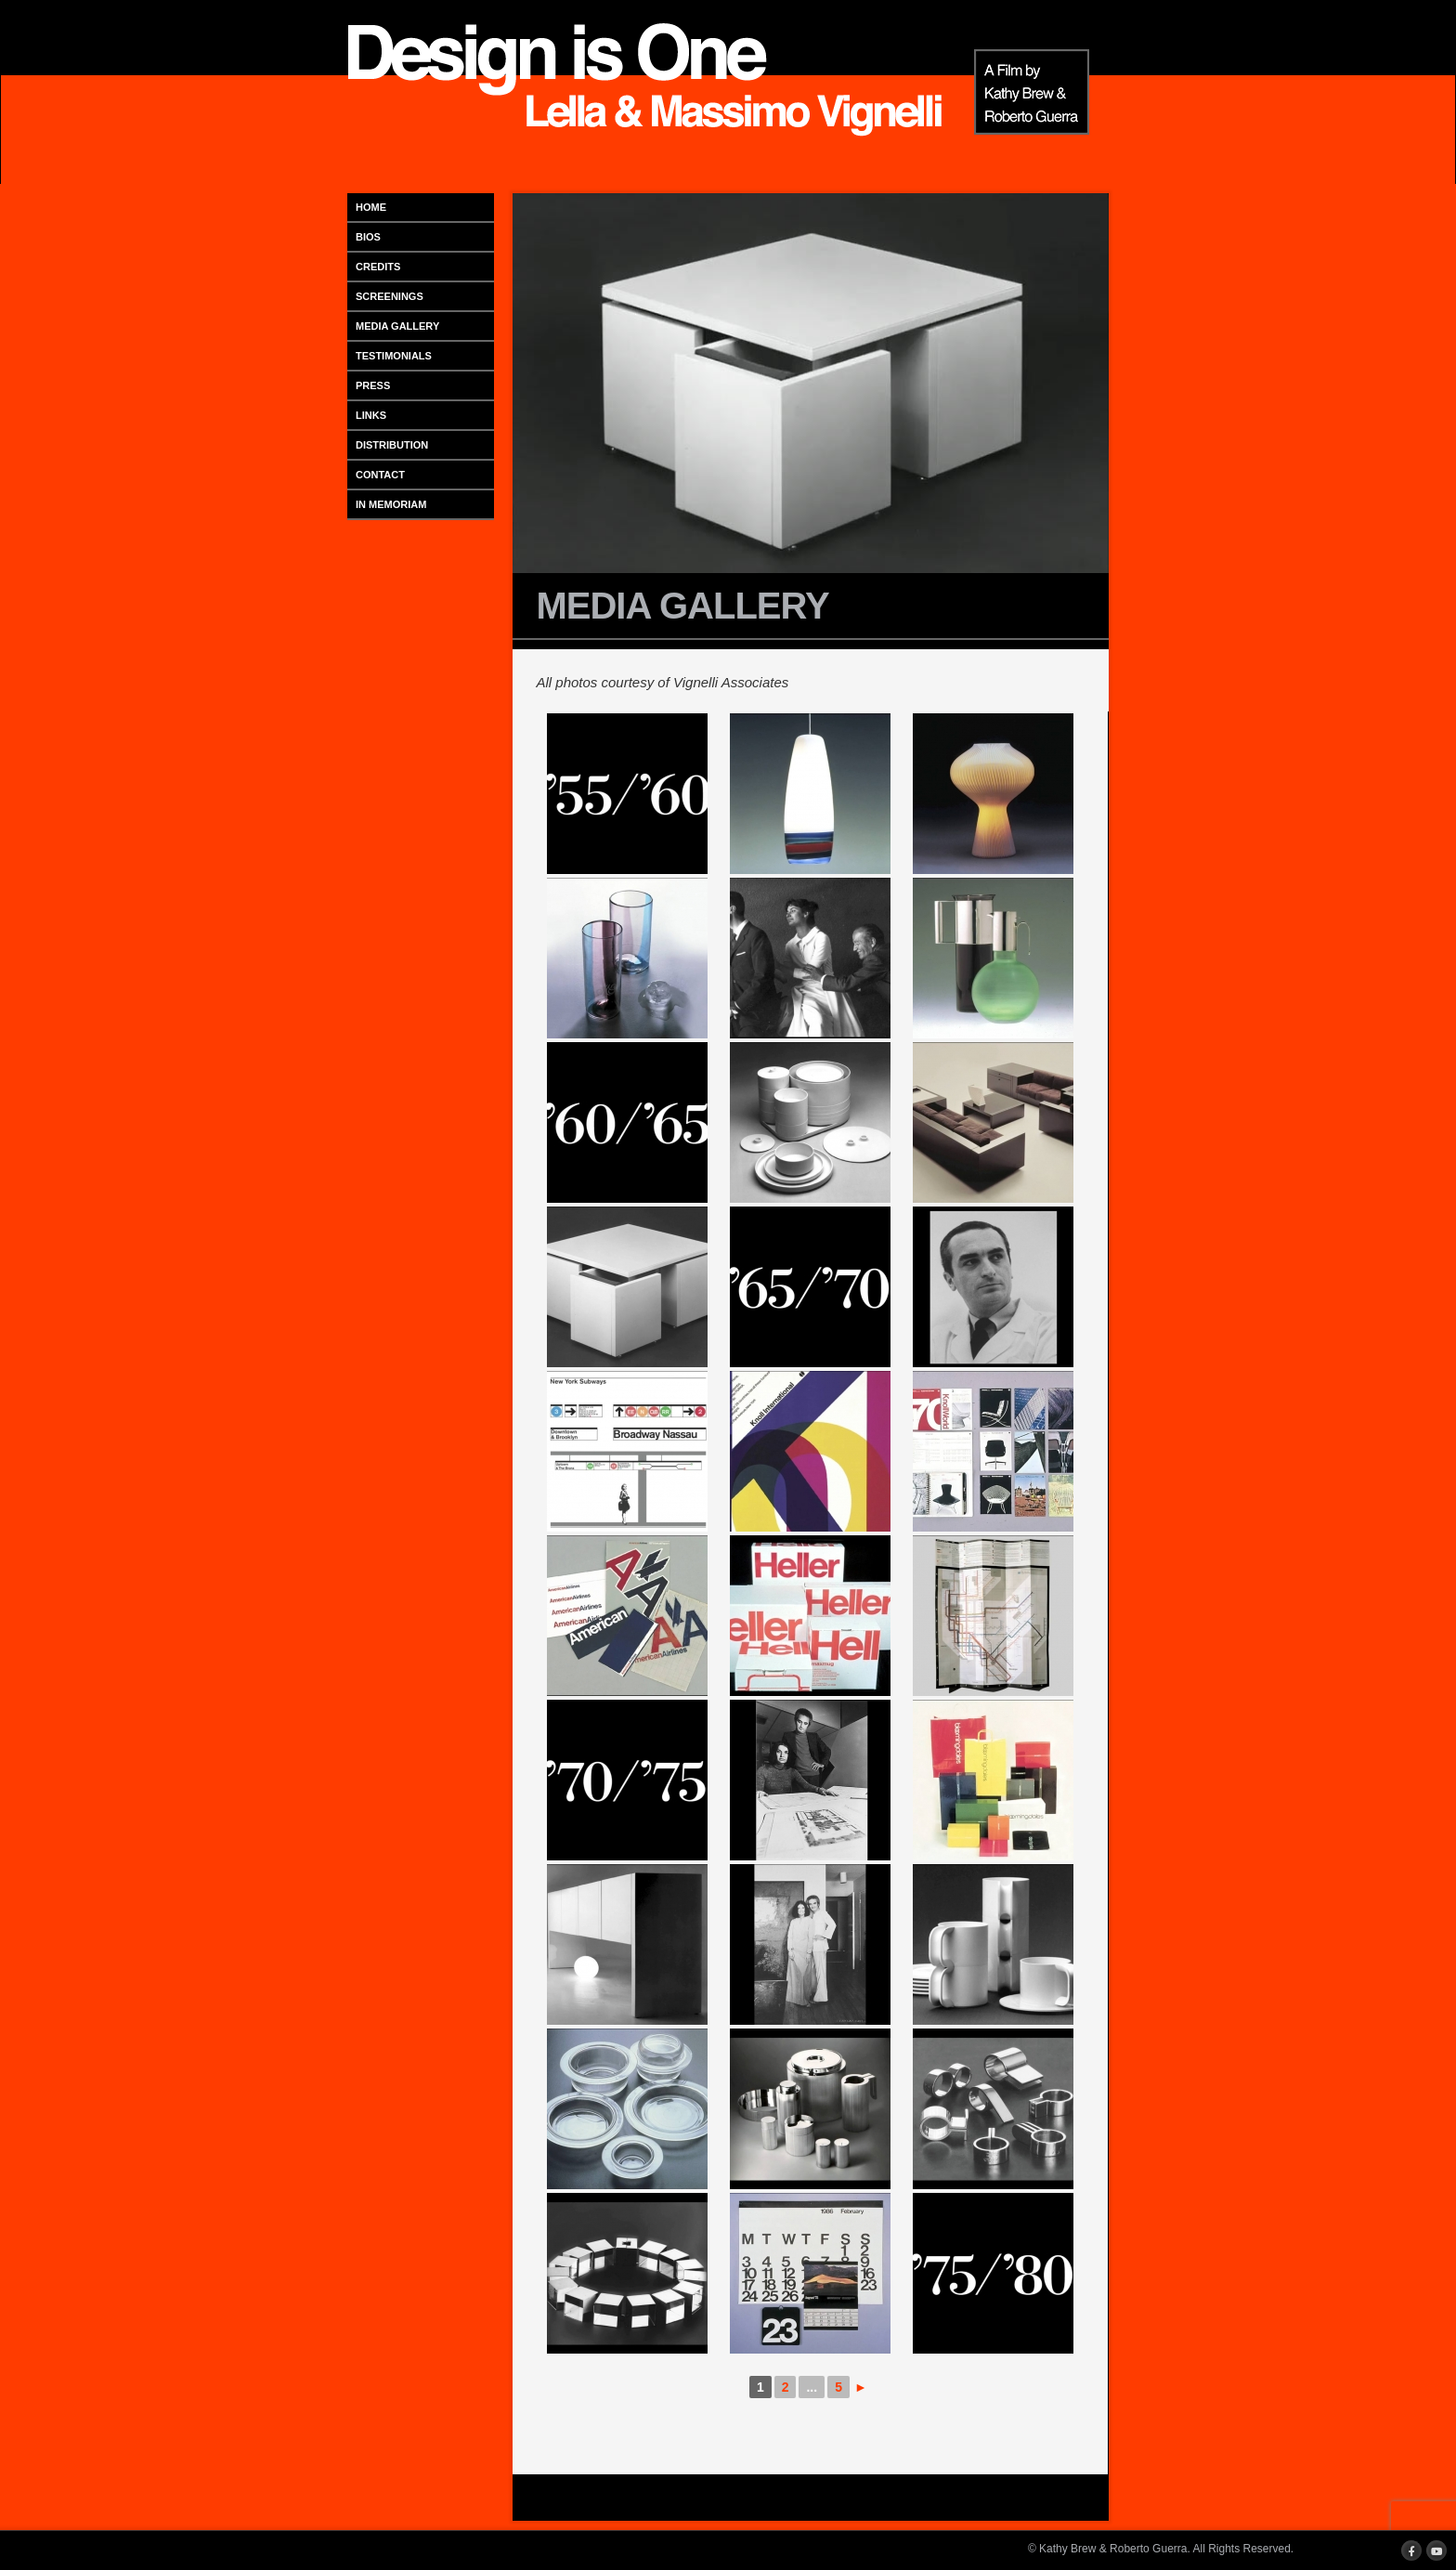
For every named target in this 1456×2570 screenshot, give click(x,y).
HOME (371, 207)
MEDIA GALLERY (397, 326)
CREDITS (378, 266)
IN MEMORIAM (391, 504)
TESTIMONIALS (394, 355)
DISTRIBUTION (392, 444)
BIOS (368, 236)
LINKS (371, 415)
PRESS (373, 385)
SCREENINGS (389, 296)
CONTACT (380, 474)
